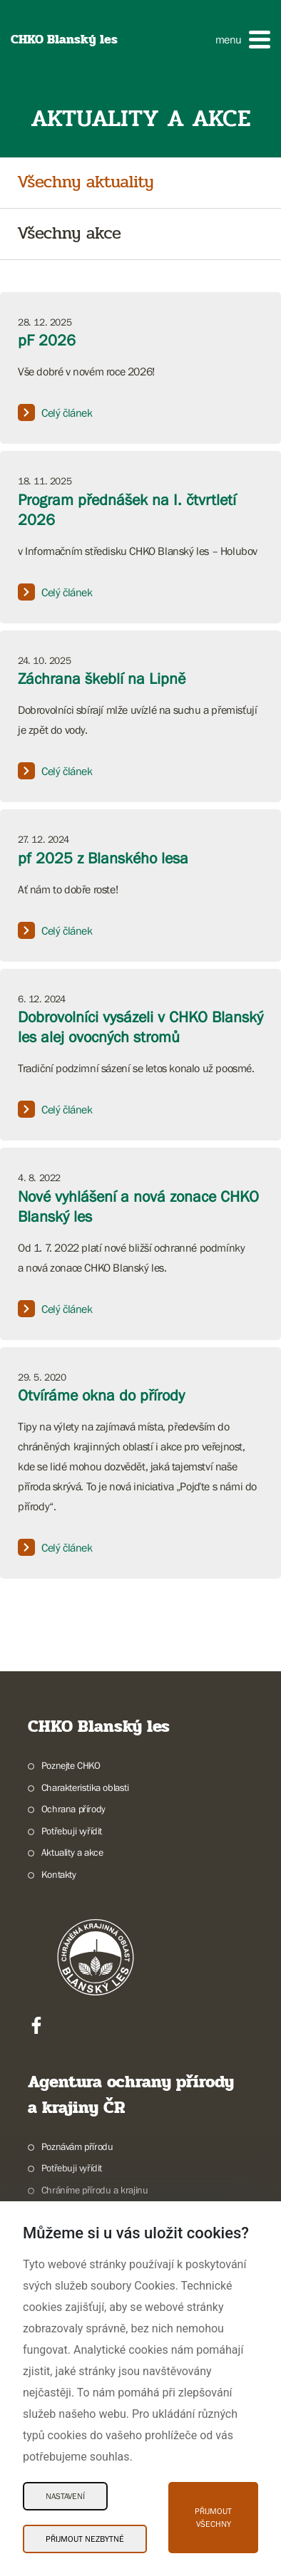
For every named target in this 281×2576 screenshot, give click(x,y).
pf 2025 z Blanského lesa (103, 858)
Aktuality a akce (72, 1852)
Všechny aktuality (85, 182)
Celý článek (55, 412)
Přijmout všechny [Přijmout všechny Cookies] (213, 2517)
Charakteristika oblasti (85, 1787)
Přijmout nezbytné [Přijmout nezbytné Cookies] (85, 2539)
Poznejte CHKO (71, 1765)
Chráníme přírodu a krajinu (94, 2190)
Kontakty (58, 1874)
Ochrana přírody (73, 1808)
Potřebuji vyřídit (71, 1831)
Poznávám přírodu (77, 2146)
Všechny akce (69, 234)
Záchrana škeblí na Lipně (101, 678)
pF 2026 (47, 340)
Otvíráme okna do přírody (101, 1395)
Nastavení (65, 2496)
